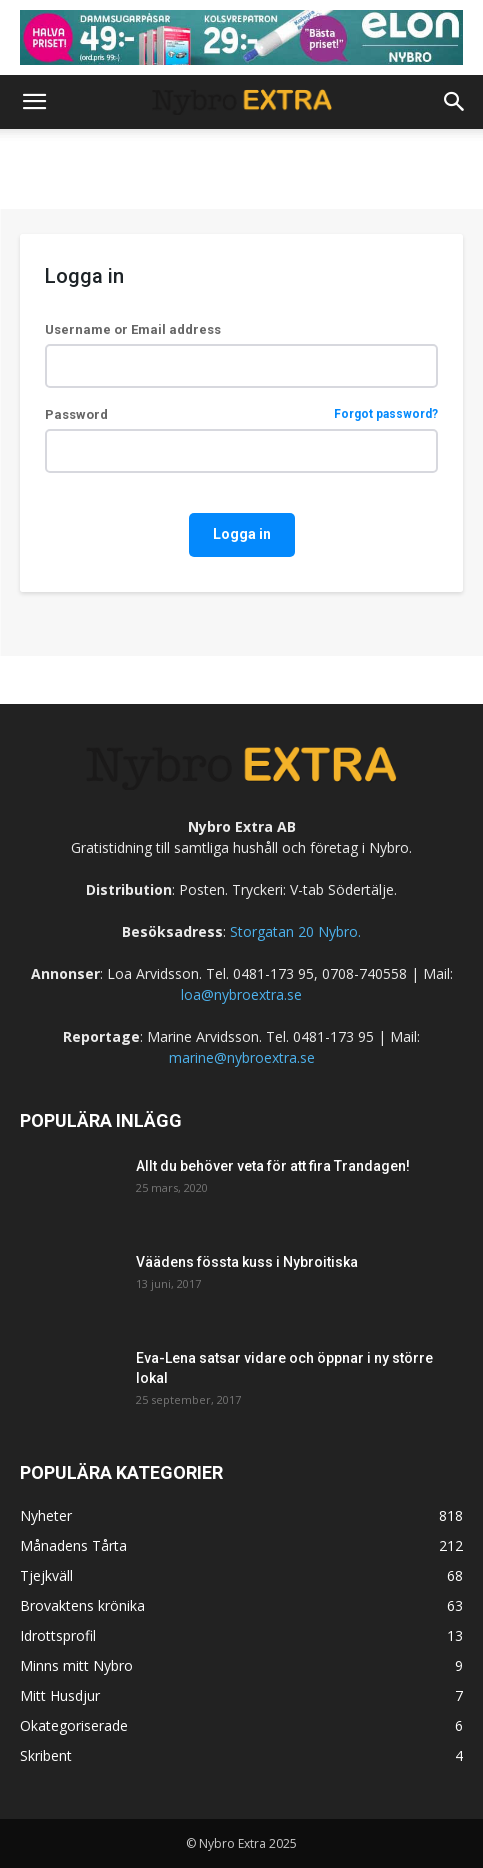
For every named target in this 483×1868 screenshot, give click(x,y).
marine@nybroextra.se (242, 1057)
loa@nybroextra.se (241, 994)
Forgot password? (386, 414)
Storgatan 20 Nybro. (293, 931)
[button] (34, 102)
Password (241, 414)
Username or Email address (133, 329)
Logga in (242, 534)
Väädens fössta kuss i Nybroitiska (247, 1262)
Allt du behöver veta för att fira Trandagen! (273, 1166)
